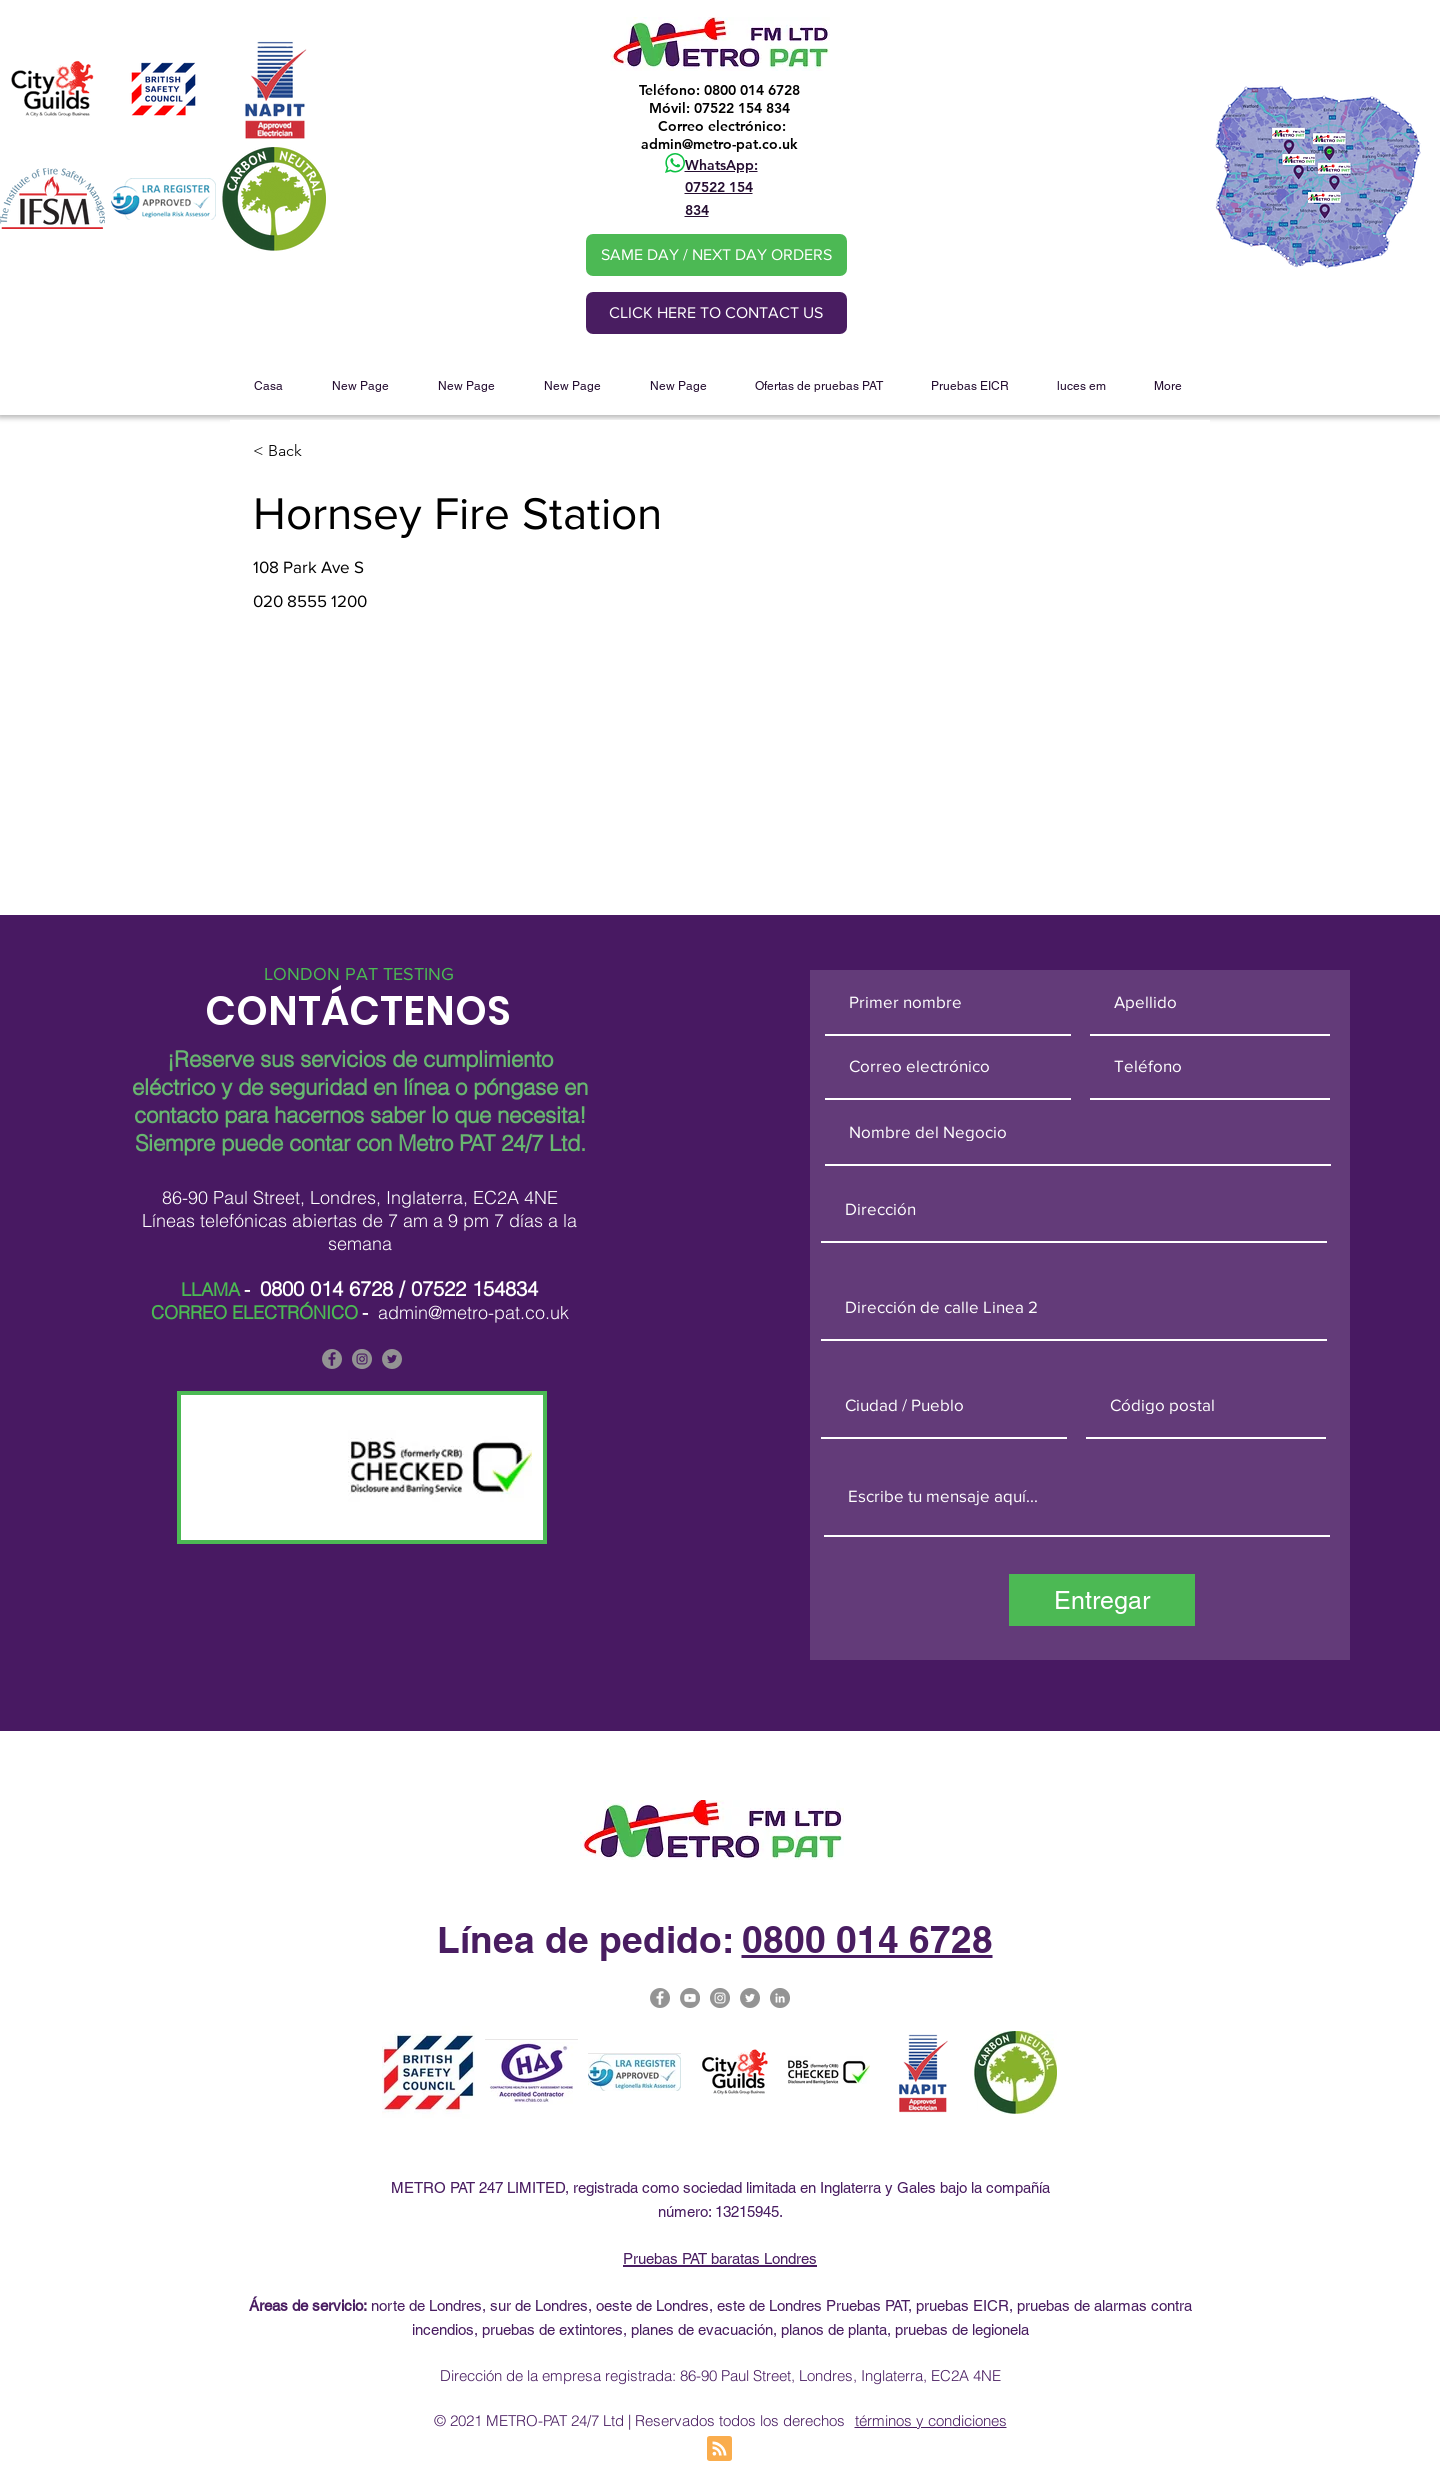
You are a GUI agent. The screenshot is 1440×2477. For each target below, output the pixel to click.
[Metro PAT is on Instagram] (362, 1359)
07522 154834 (474, 1288)
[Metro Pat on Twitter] (750, 1998)
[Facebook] (332, 1359)
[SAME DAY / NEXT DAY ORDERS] (716, 255)
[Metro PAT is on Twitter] (392, 1359)
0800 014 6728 (326, 1288)
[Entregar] (1102, 1600)
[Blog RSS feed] (719, 2449)
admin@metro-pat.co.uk (719, 144)
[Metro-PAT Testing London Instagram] (720, 1998)
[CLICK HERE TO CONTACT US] (716, 313)
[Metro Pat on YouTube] (690, 1998)
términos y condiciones (931, 2420)
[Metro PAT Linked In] (780, 1998)
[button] (819, 386)
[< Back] (324, 451)
